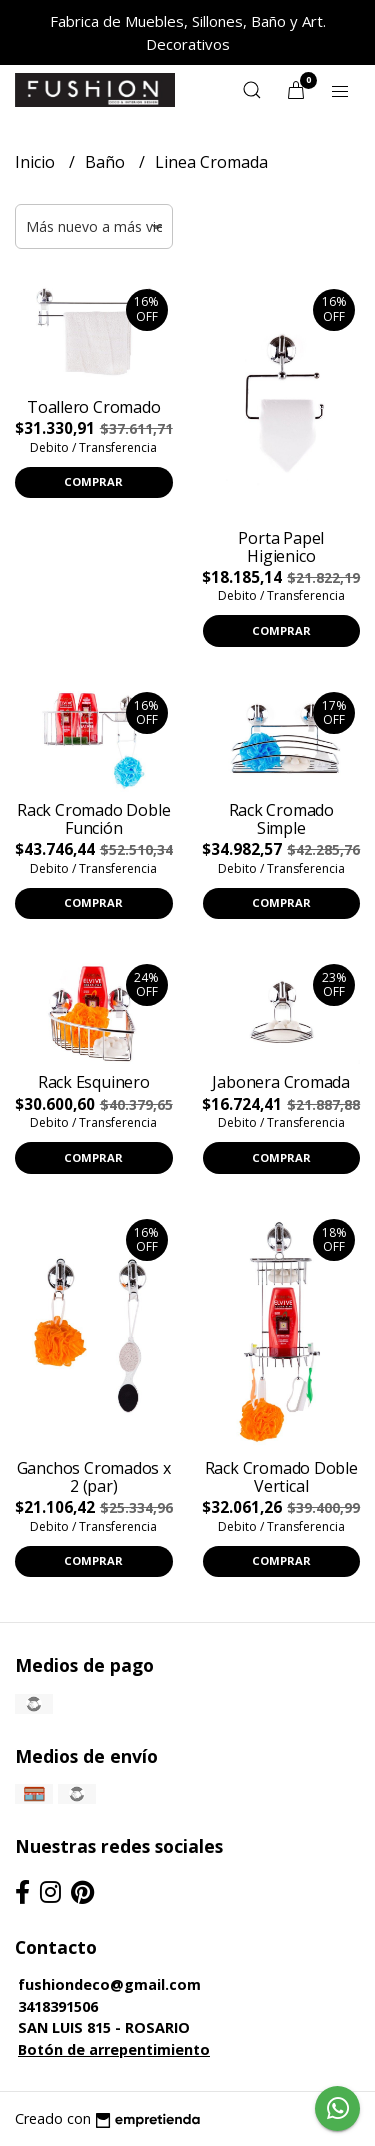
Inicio (37, 162)
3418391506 (58, 2006)
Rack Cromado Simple (281, 819)
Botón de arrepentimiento (114, 2049)
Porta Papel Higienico (281, 547)
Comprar (93, 481)
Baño (107, 162)
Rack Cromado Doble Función (93, 819)
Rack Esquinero (94, 1082)
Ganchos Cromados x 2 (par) (94, 1477)
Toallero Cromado (94, 407)
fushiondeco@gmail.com (109, 1984)
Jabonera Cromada (281, 1082)
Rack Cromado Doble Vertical (281, 1477)
